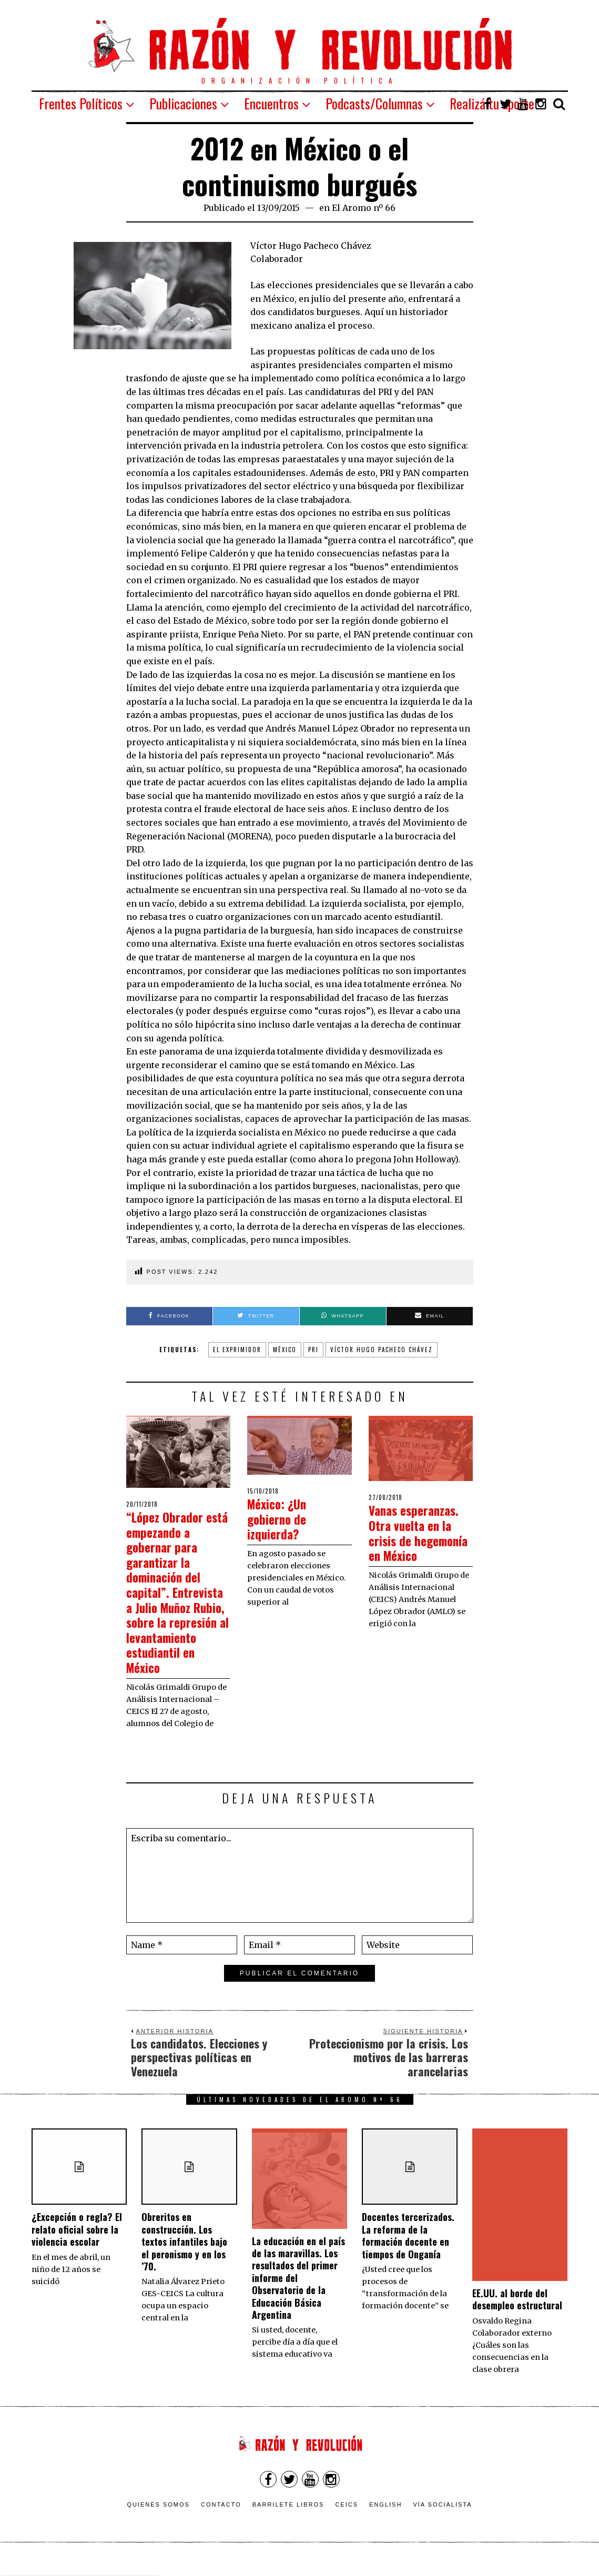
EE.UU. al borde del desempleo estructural (517, 2314)
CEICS (346, 2520)
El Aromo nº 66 (363, 207)
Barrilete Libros (288, 2520)
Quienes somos (158, 2520)
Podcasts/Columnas (374, 103)
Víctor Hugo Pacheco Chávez (381, 1349)
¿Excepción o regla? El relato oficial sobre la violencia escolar (77, 2244)
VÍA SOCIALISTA (442, 2520)
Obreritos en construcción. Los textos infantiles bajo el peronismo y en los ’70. (184, 2256)
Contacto (221, 2520)
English (385, 2520)
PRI (313, 1349)
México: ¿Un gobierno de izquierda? (280, 1518)
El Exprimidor (237, 1349)
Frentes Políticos (81, 103)
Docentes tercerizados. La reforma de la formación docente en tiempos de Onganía (408, 2250)
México (285, 1349)
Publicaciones (183, 103)
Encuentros (271, 103)
